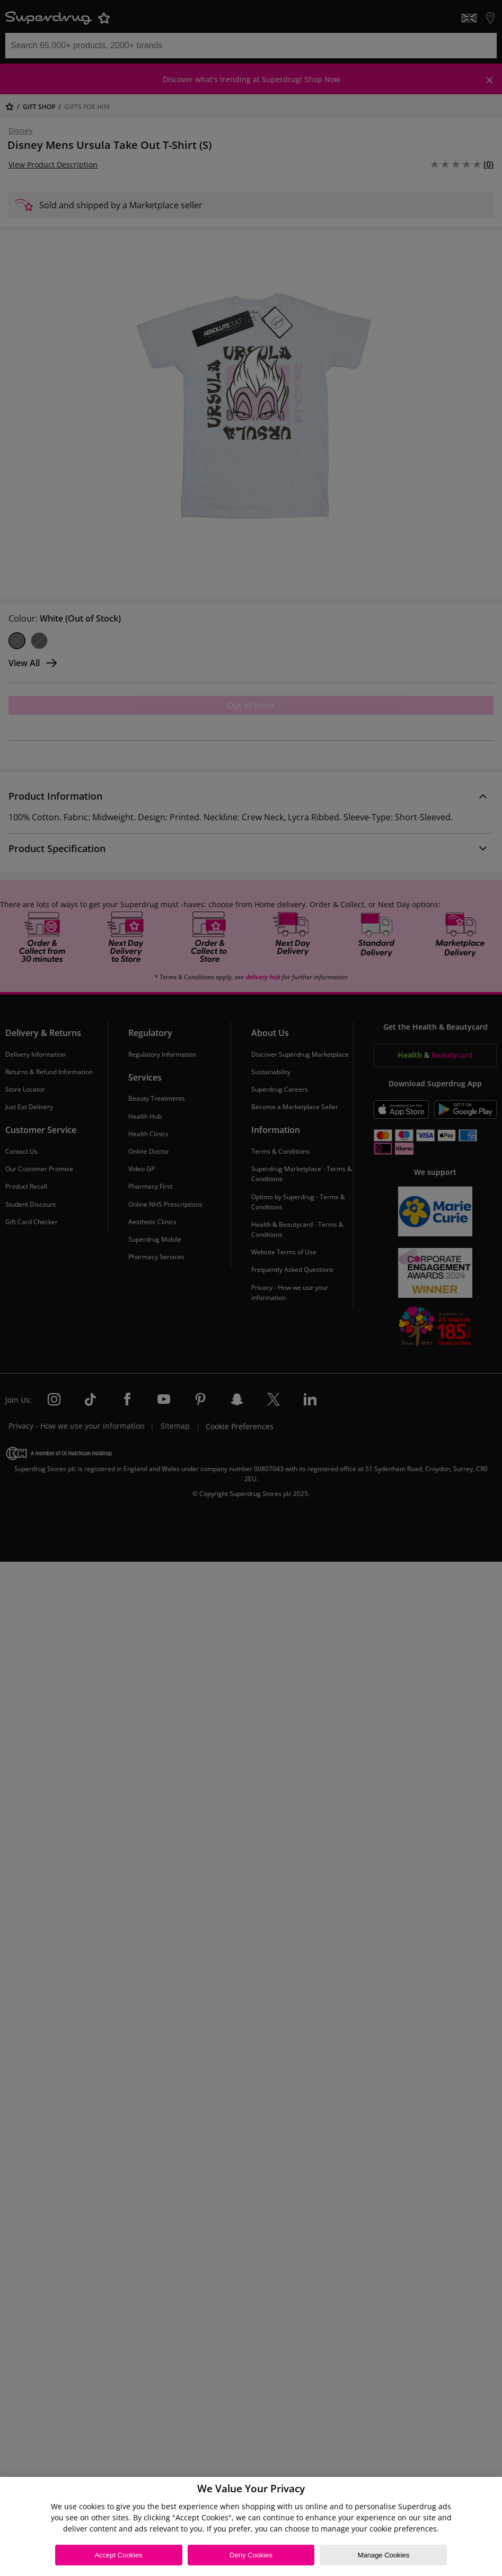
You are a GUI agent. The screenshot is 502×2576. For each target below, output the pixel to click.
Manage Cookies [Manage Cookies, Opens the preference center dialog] (384, 2555)
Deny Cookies (251, 2555)
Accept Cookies (118, 2555)
